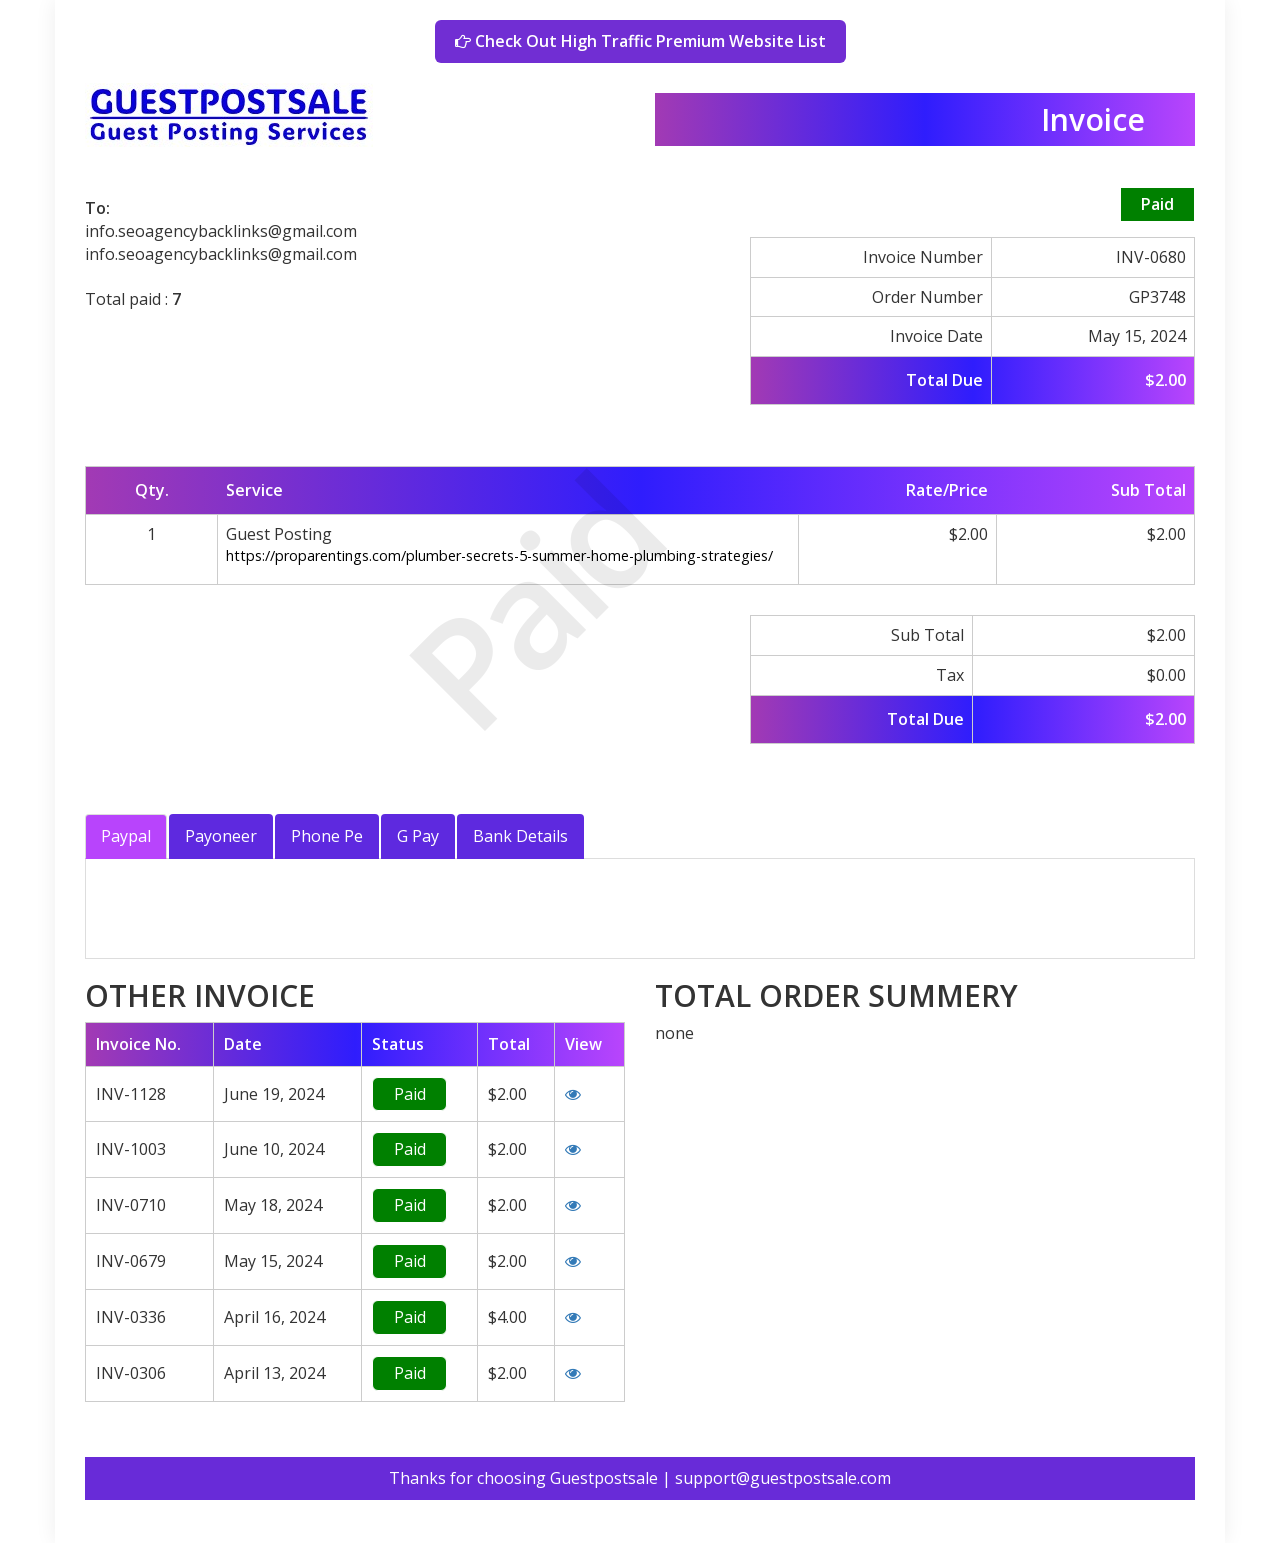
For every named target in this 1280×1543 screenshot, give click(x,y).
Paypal (126, 836)
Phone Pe (327, 836)
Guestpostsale (604, 1478)
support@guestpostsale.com (783, 1478)
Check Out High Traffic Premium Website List (640, 41)
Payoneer (221, 836)
